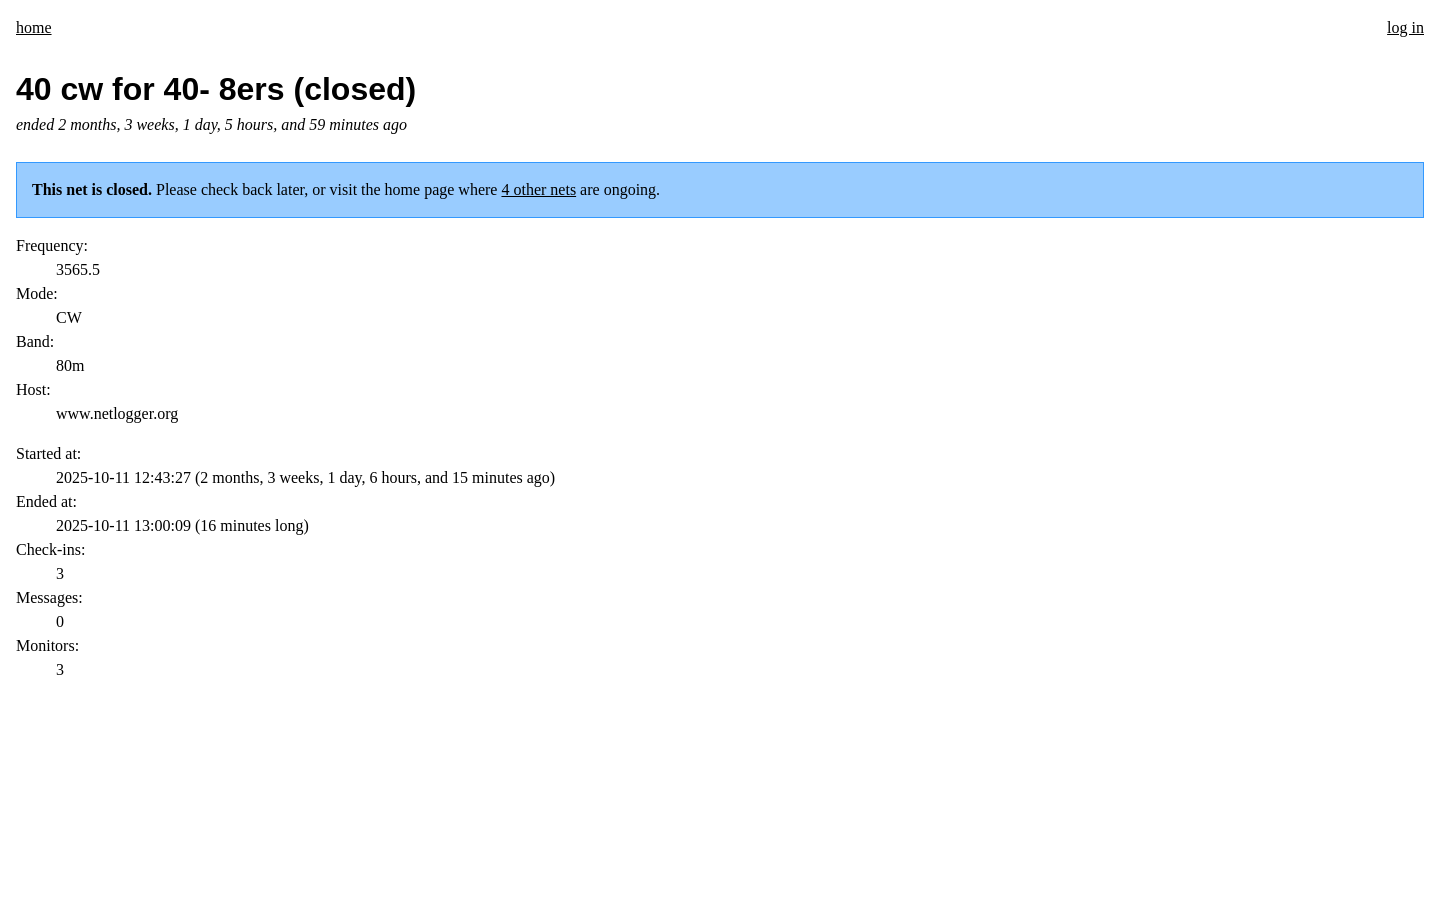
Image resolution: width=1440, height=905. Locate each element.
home (34, 27)
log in (1405, 27)
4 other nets (538, 189)
